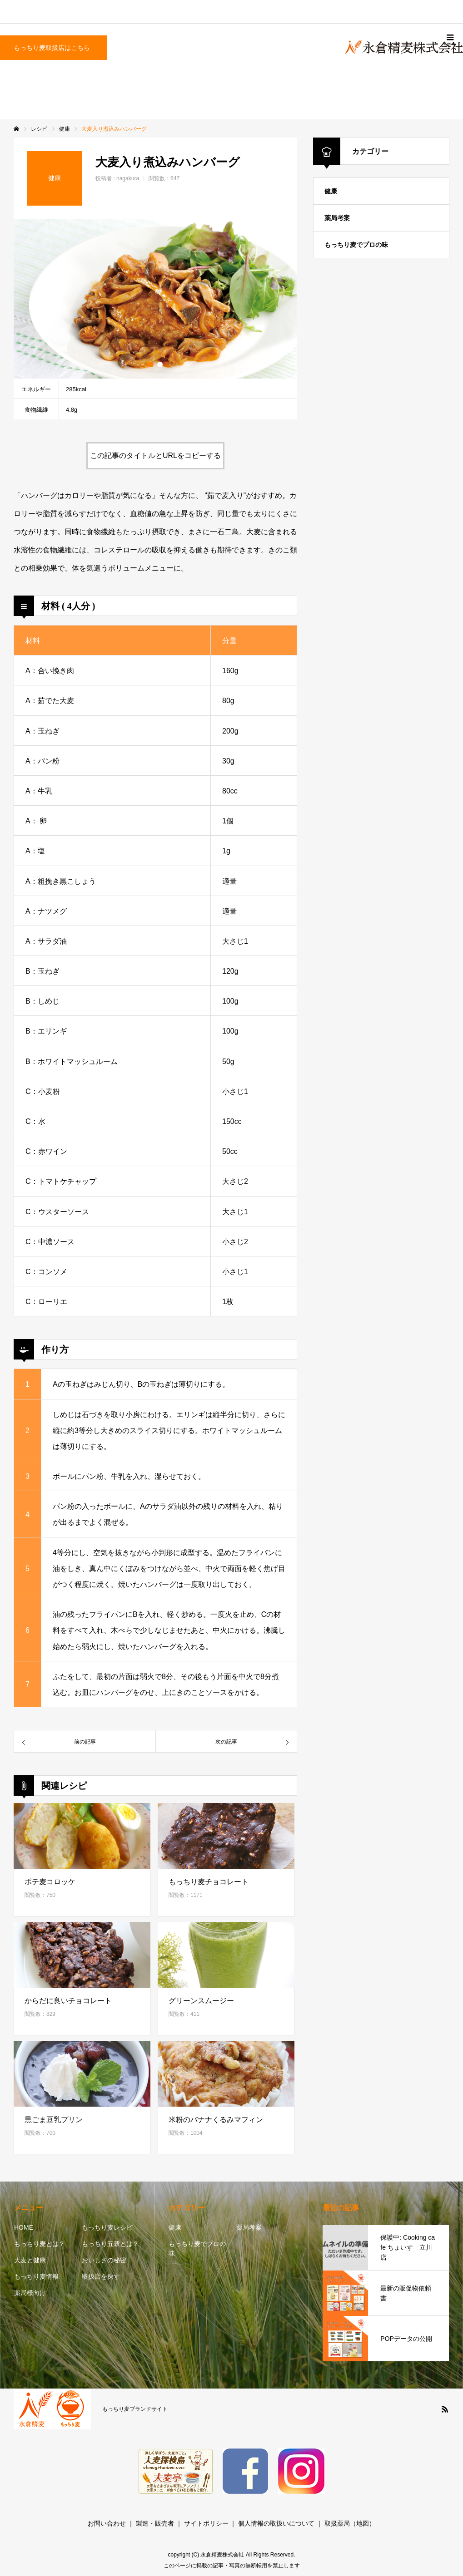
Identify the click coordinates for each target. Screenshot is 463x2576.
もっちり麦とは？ (39, 2243)
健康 (330, 191)
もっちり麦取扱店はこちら (52, 47)
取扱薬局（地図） (349, 2523)
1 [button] (151, 364)
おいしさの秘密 (104, 2260)
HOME (23, 2227)
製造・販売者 (155, 2523)
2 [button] (160, 364)
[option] (155, 299)
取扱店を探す (101, 2276)
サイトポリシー (206, 2523)
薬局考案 (337, 218)
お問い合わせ (107, 2523)
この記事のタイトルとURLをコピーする (155, 455)
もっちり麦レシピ (107, 2227)
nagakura (127, 178)
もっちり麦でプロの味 (356, 244)
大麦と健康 (30, 2260)
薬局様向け (30, 2292)
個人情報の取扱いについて (276, 2523)
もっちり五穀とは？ (110, 2243)
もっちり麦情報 (36, 2276)
